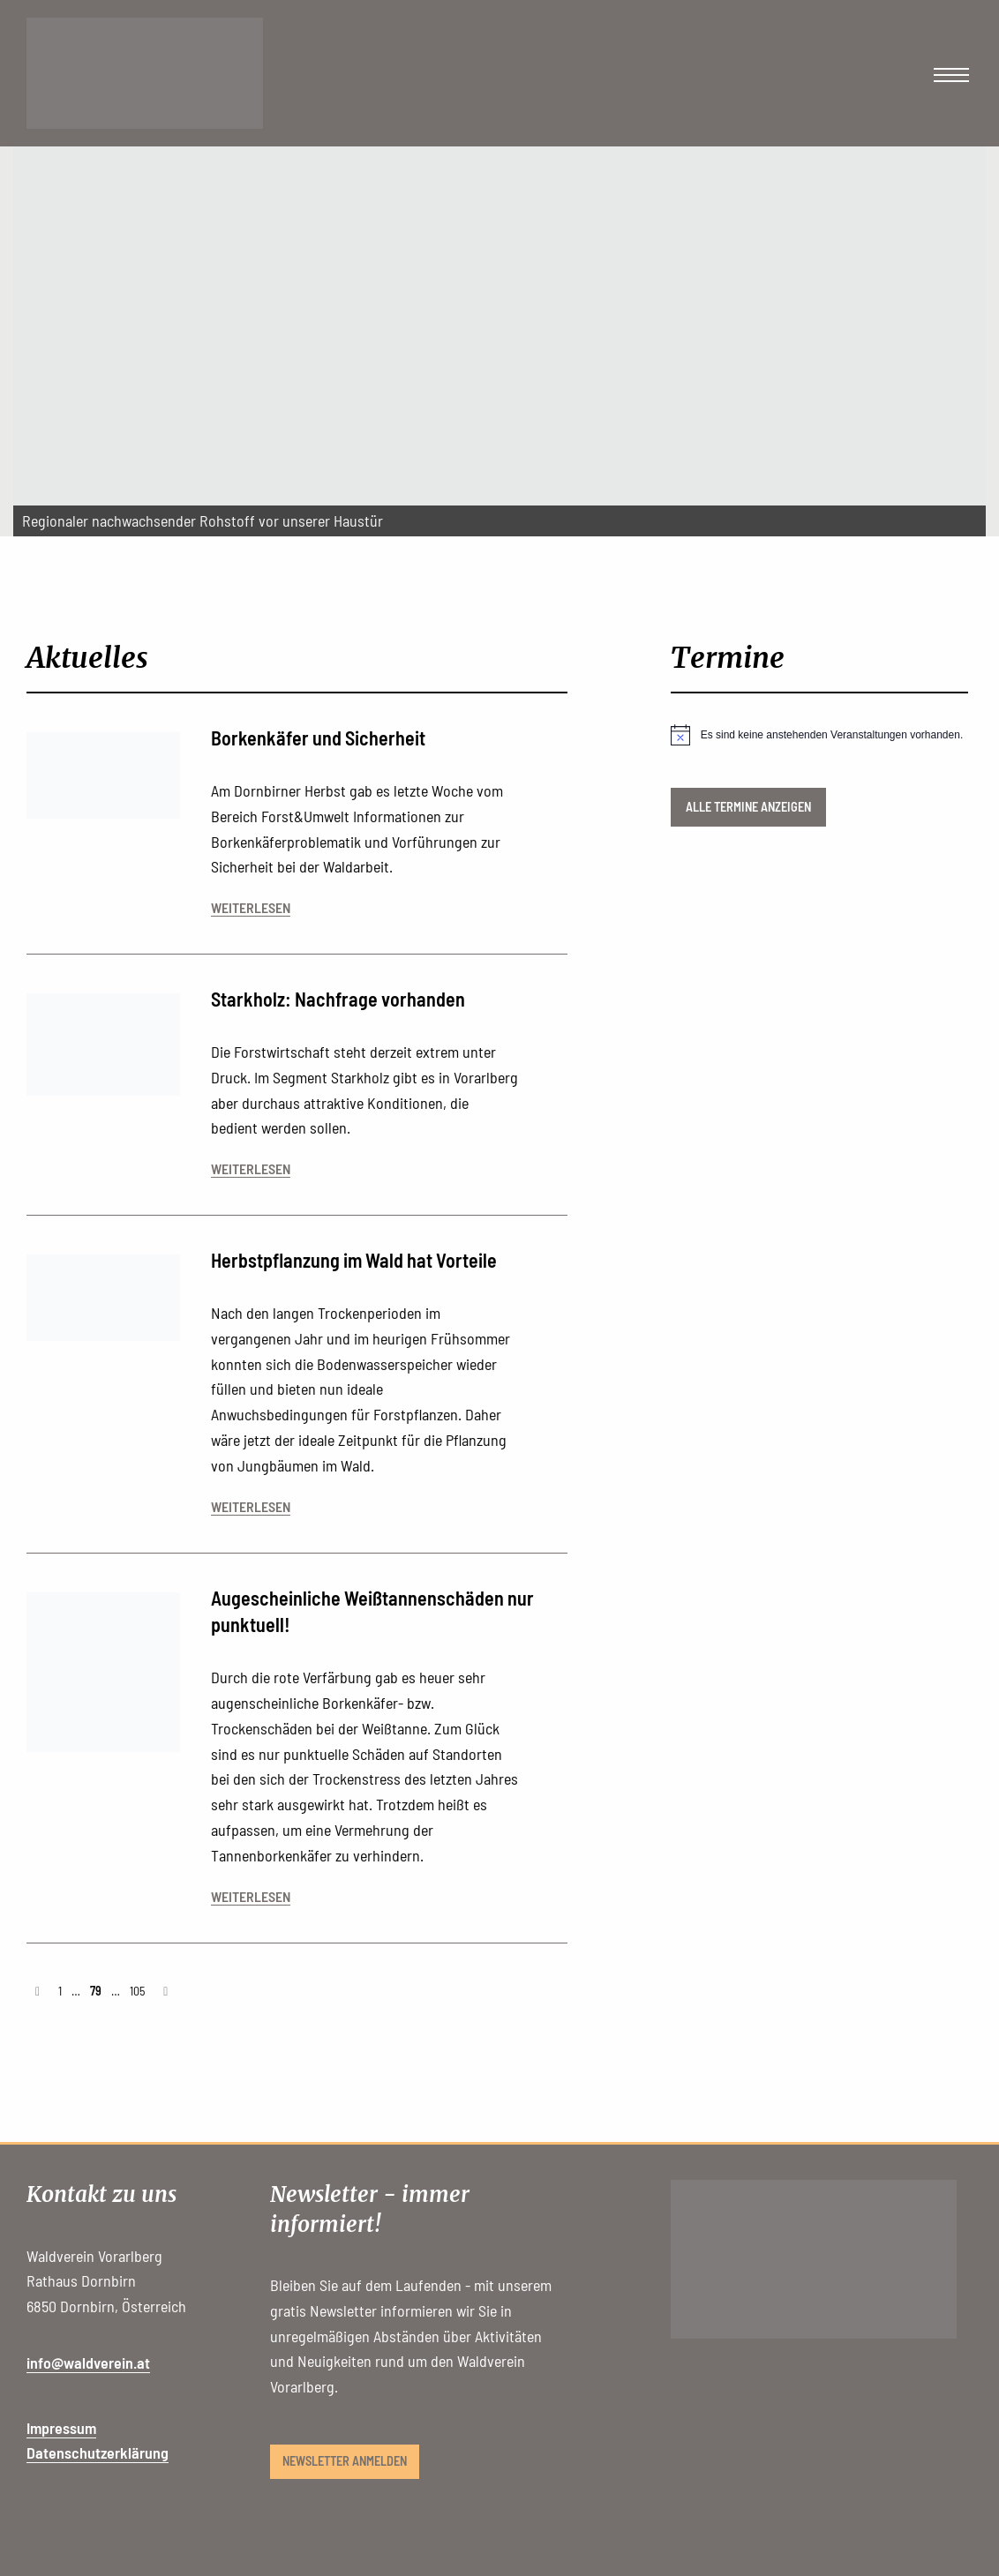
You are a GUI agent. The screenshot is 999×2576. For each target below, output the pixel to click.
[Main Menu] (951, 75)
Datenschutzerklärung (97, 2452)
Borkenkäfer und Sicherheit (318, 737)
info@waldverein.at (88, 2362)
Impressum (61, 2427)
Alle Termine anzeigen (748, 806)
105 (137, 1990)
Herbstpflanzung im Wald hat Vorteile (354, 1259)
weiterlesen (250, 907)
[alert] (819, 734)
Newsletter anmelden (344, 2460)
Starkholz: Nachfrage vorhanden (338, 998)
